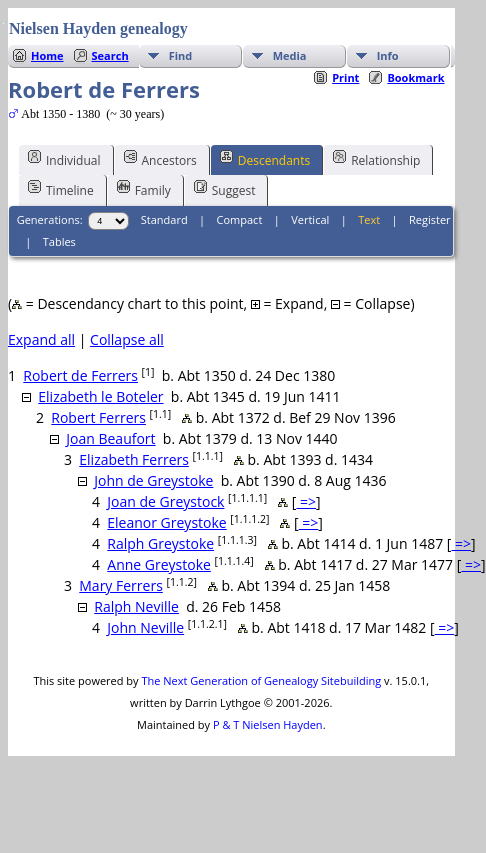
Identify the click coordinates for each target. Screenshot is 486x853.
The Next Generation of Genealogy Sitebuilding (261, 680)
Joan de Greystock (165, 501)
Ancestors (160, 159)
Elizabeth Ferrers (134, 459)
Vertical (310, 219)
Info (388, 55)
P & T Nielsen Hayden (268, 724)
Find (181, 55)
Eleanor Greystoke (166, 522)
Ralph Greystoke (160, 543)
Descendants (265, 159)
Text (369, 219)
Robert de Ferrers (80, 375)
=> (306, 501)
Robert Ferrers (98, 417)
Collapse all (127, 339)
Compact (240, 219)
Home (47, 55)
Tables (59, 241)
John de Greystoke (153, 480)
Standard (164, 219)
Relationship (376, 159)
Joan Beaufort (110, 438)
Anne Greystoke (159, 564)
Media (290, 55)
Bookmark (415, 77)
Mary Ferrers (121, 585)
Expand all (41, 339)
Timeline (61, 189)
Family (144, 189)
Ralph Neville (136, 606)
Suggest (225, 189)
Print (345, 77)
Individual (64, 159)
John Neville (145, 627)
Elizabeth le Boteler (100, 396)
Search (110, 55)
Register (430, 219)
